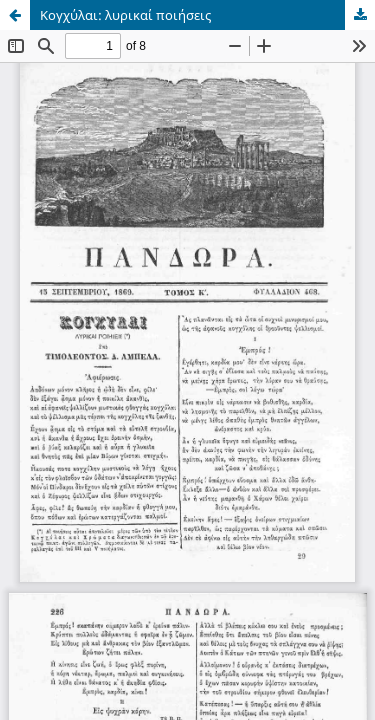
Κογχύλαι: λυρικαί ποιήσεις (125, 15)
